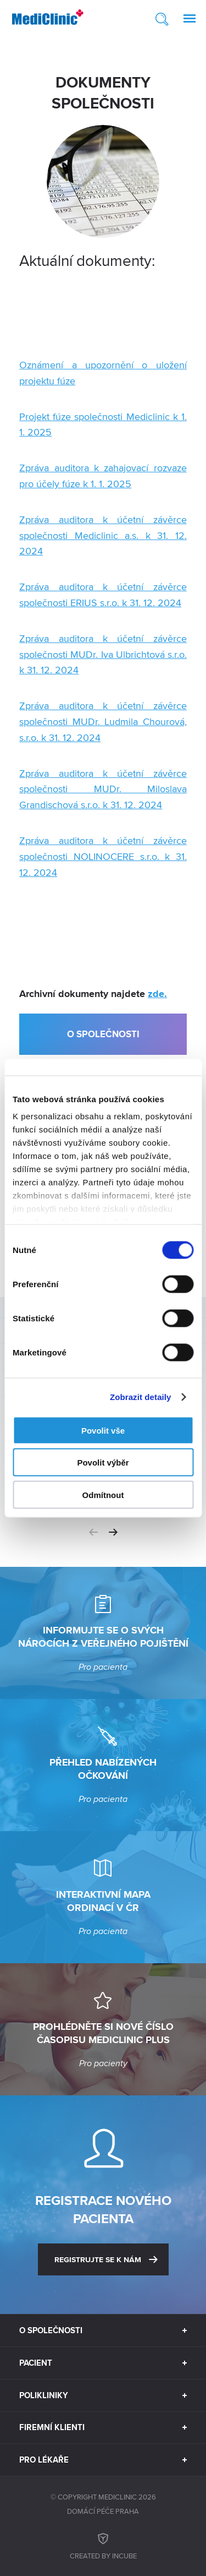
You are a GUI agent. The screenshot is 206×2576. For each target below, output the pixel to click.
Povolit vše (103, 1430)
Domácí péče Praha (103, 2511)
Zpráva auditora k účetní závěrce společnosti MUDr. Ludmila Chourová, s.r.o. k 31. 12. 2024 (103, 721)
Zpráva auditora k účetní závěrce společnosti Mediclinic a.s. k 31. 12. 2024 (103, 535)
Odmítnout (103, 1494)
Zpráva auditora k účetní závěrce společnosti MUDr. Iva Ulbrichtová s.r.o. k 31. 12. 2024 (103, 654)
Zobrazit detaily (140, 1397)
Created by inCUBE (103, 2545)
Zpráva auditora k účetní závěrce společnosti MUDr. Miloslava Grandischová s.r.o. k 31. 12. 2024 (103, 789)
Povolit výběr (103, 1462)
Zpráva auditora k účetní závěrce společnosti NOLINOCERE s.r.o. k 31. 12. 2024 (103, 856)
